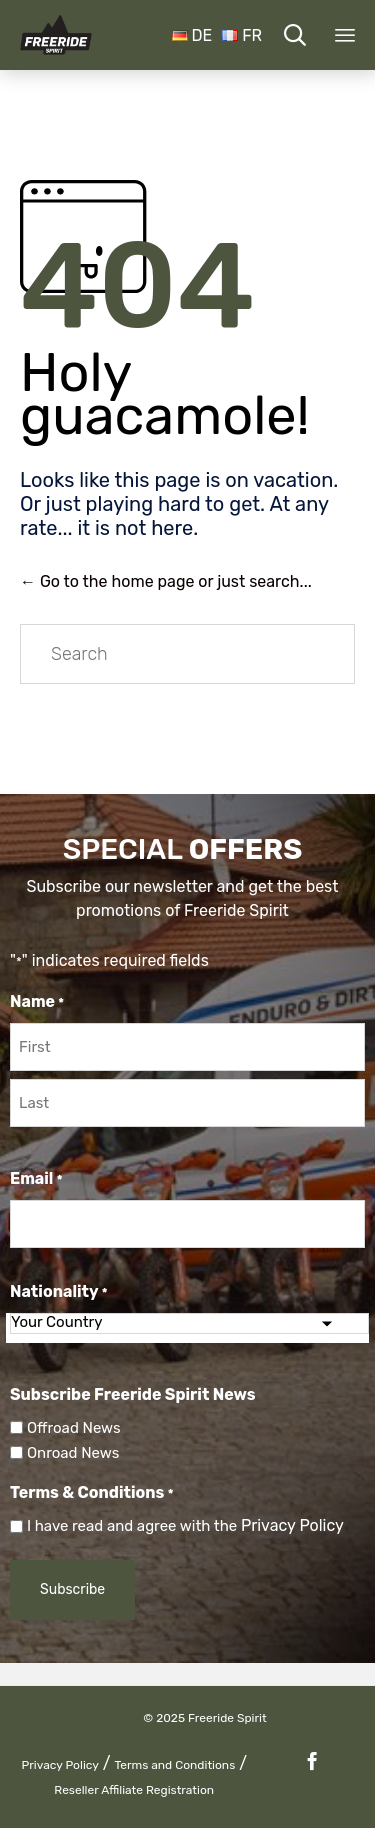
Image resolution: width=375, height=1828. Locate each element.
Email (36, 1180)
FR (242, 35)
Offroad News (74, 1428)
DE (192, 35)
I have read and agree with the (185, 1526)
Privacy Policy (292, 1525)
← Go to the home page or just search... (166, 581)
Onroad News (73, 1453)
